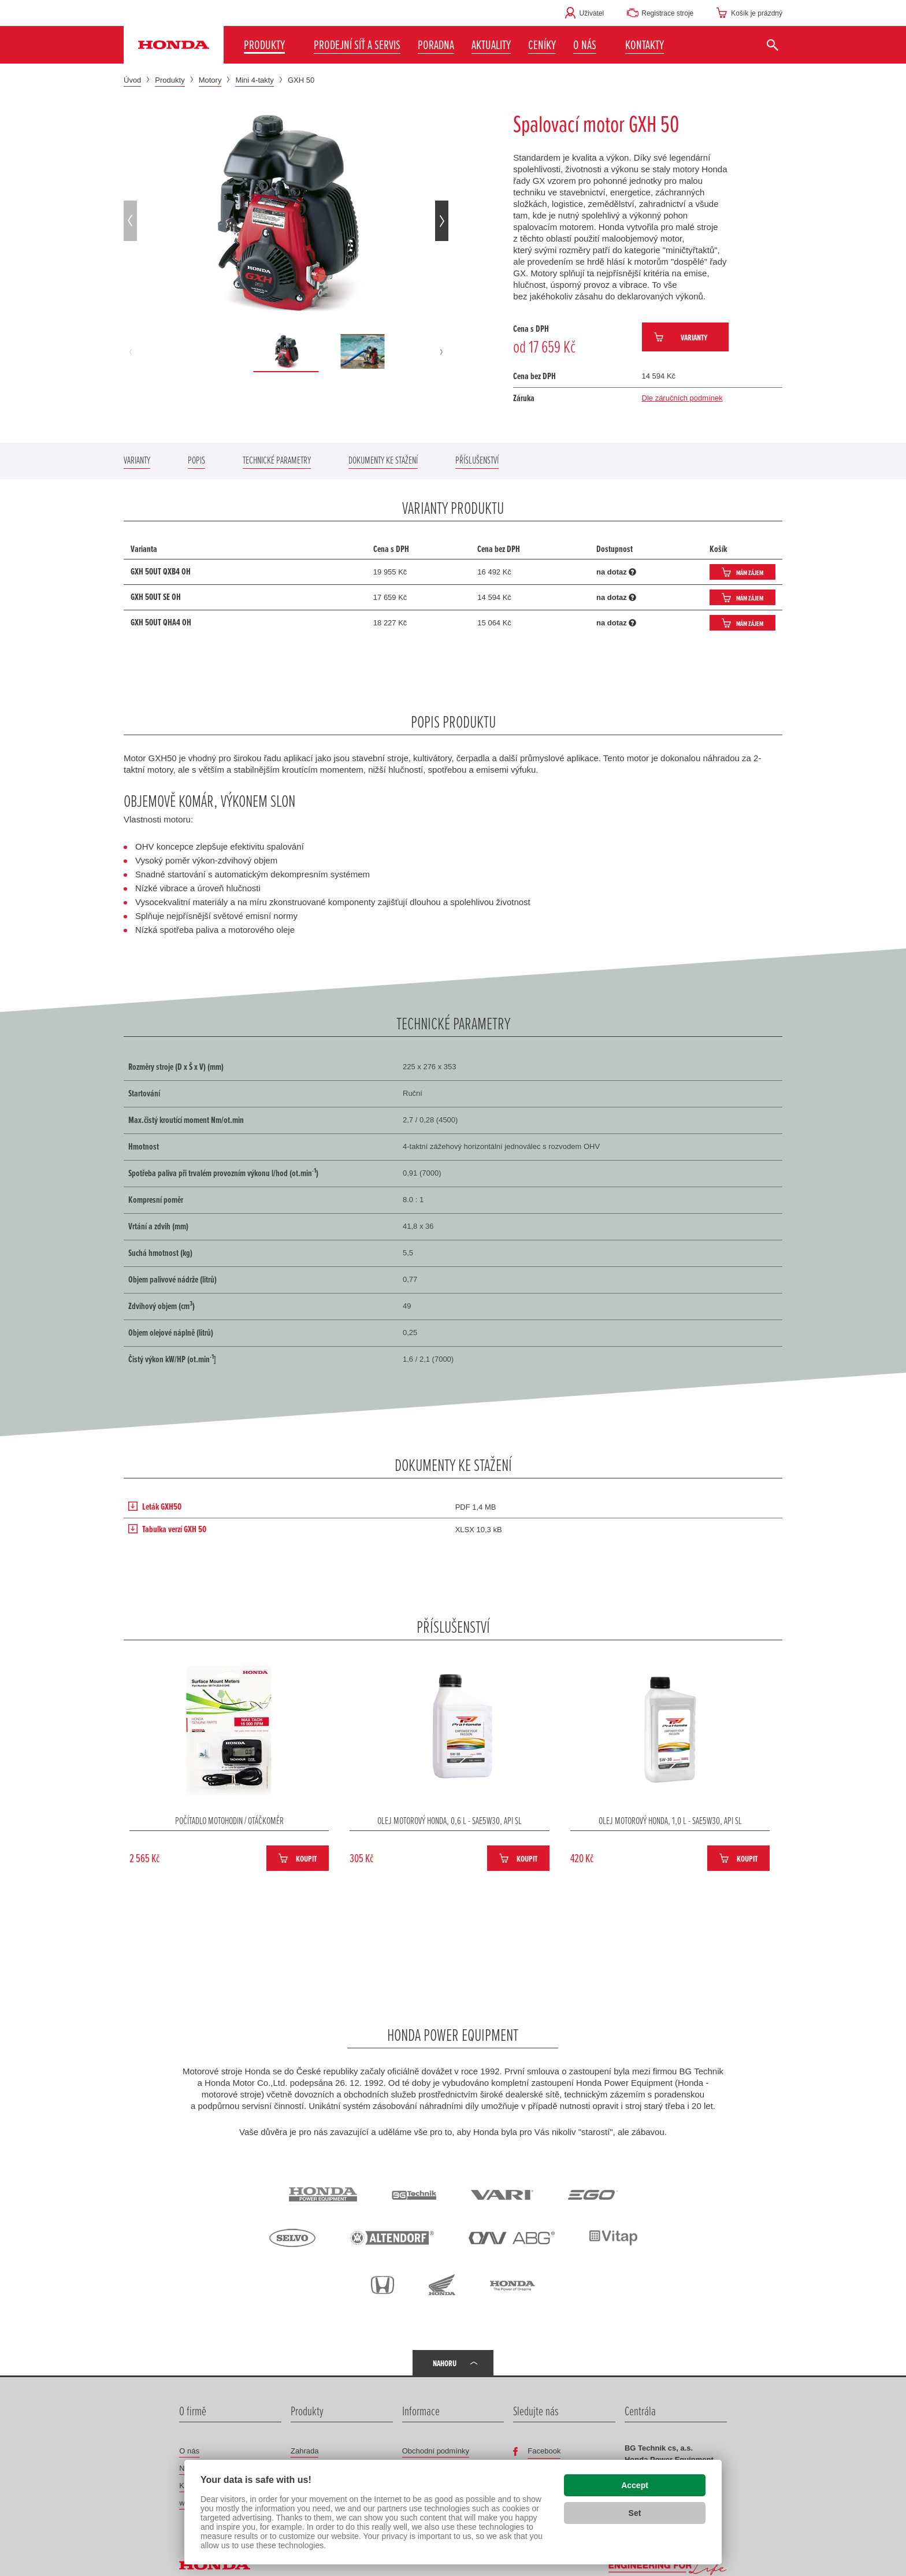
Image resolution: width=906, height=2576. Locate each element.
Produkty (169, 80)
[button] (591, 45)
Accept (634, 2485)
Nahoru (444, 2363)
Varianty (694, 337)
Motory (210, 80)
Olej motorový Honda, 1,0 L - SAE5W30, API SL (670, 1820)
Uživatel (592, 13)
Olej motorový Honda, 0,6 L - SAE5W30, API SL (449, 1820)
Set (635, 2513)
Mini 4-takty (254, 80)
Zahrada (304, 2451)
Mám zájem (749, 572)
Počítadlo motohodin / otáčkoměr (229, 1820)
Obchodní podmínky (435, 2451)
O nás (189, 2451)
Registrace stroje (667, 13)
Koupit (306, 1858)
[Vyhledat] (772, 45)
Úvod (132, 80)
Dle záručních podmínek (682, 398)
